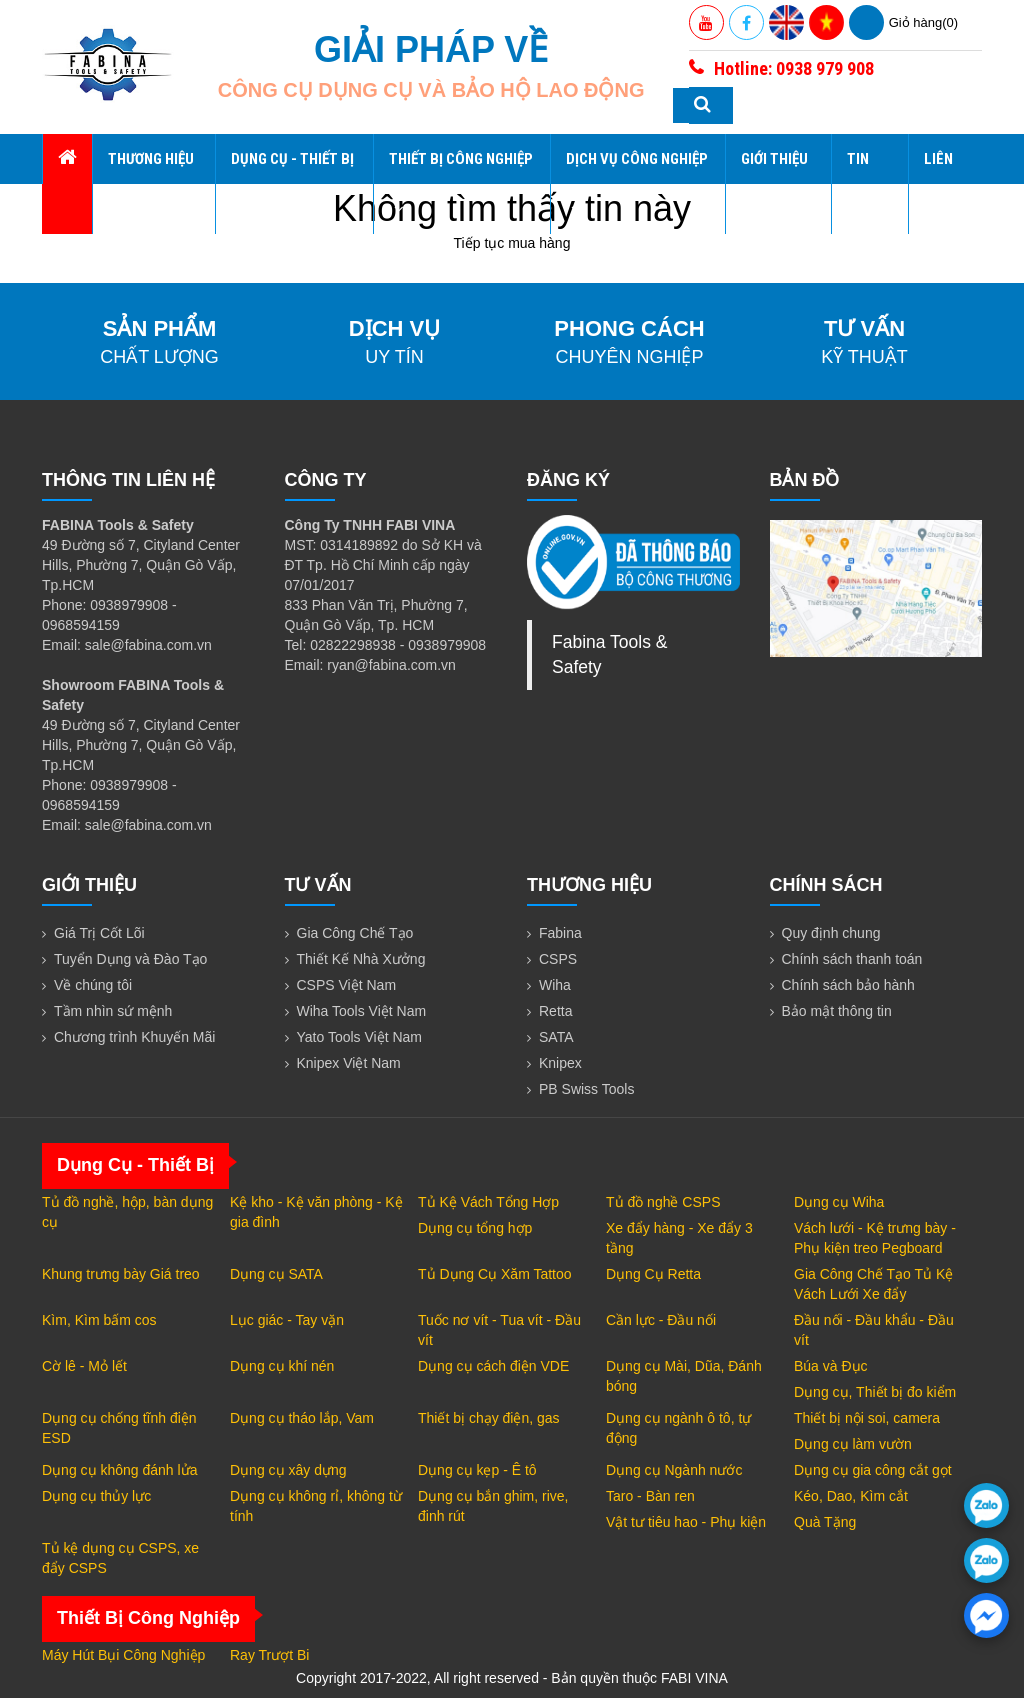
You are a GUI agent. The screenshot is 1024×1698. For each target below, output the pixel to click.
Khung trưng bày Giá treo (121, 1274)
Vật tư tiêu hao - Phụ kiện (686, 1522)
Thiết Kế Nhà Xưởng (361, 959)
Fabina (560, 933)
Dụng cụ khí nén (282, 1366)
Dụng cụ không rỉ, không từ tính (316, 1506)
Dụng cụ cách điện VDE (493, 1366)
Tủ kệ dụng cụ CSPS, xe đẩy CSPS (120, 1558)
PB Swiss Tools (586, 1089)
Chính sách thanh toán (852, 959)
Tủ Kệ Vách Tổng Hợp (488, 1202)
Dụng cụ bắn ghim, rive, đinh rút (493, 1506)
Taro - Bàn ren (650, 1496)
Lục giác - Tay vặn (287, 1320)
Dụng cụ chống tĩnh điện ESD (119, 1428)
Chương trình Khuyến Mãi (134, 1037)
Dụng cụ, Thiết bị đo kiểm (875, 1392)
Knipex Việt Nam (349, 1063)
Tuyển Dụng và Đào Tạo (130, 959)
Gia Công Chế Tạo (355, 933)
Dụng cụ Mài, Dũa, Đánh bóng (684, 1376)
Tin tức (860, 184)
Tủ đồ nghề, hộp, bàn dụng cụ (127, 1212)
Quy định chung (831, 933)
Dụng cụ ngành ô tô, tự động (678, 1428)
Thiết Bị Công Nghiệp (461, 183)
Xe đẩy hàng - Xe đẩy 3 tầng (679, 1238)
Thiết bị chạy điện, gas (489, 1418)
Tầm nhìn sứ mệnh (113, 1011)
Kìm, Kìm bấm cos (99, 1320)
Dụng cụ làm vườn (853, 1444)
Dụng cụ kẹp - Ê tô (477, 1470)
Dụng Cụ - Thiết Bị (292, 183)
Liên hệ (938, 184)
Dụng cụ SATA (276, 1274)
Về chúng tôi (93, 985)
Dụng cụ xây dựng (288, 1470)
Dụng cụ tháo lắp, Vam (302, 1418)
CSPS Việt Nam (347, 985)
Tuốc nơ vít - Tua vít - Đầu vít (499, 1330)
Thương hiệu (151, 183)
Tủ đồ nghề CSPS (663, 1202)
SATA (556, 1037)
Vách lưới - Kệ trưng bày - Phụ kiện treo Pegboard (875, 1238)
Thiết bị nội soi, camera (867, 1418)
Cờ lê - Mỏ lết (84, 1366)
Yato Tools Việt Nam (360, 1037)
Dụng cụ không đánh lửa (119, 1470)
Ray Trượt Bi (269, 1655)
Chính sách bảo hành (848, 985)
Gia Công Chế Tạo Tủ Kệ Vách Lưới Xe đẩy (873, 1284)
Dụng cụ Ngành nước (674, 1470)
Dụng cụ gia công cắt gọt (873, 1470)
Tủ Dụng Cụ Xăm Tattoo (495, 1274)
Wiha (555, 985)
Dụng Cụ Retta (653, 1274)
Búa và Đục (831, 1366)
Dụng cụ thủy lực (96, 1496)
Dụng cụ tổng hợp (475, 1228)
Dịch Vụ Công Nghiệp (637, 183)
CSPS (558, 959)
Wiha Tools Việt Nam (362, 1011)
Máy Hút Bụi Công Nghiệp (123, 1655)
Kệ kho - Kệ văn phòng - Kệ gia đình (316, 1212)
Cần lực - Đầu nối (661, 1320)
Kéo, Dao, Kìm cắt (851, 1496)
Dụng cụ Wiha (839, 1202)
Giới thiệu (774, 183)
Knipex (560, 1063)
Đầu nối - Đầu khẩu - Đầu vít (874, 1330)
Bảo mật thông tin (837, 1011)
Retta (555, 1011)
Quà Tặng (825, 1522)
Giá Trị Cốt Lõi (99, 933)
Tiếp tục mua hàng (512, 243)
